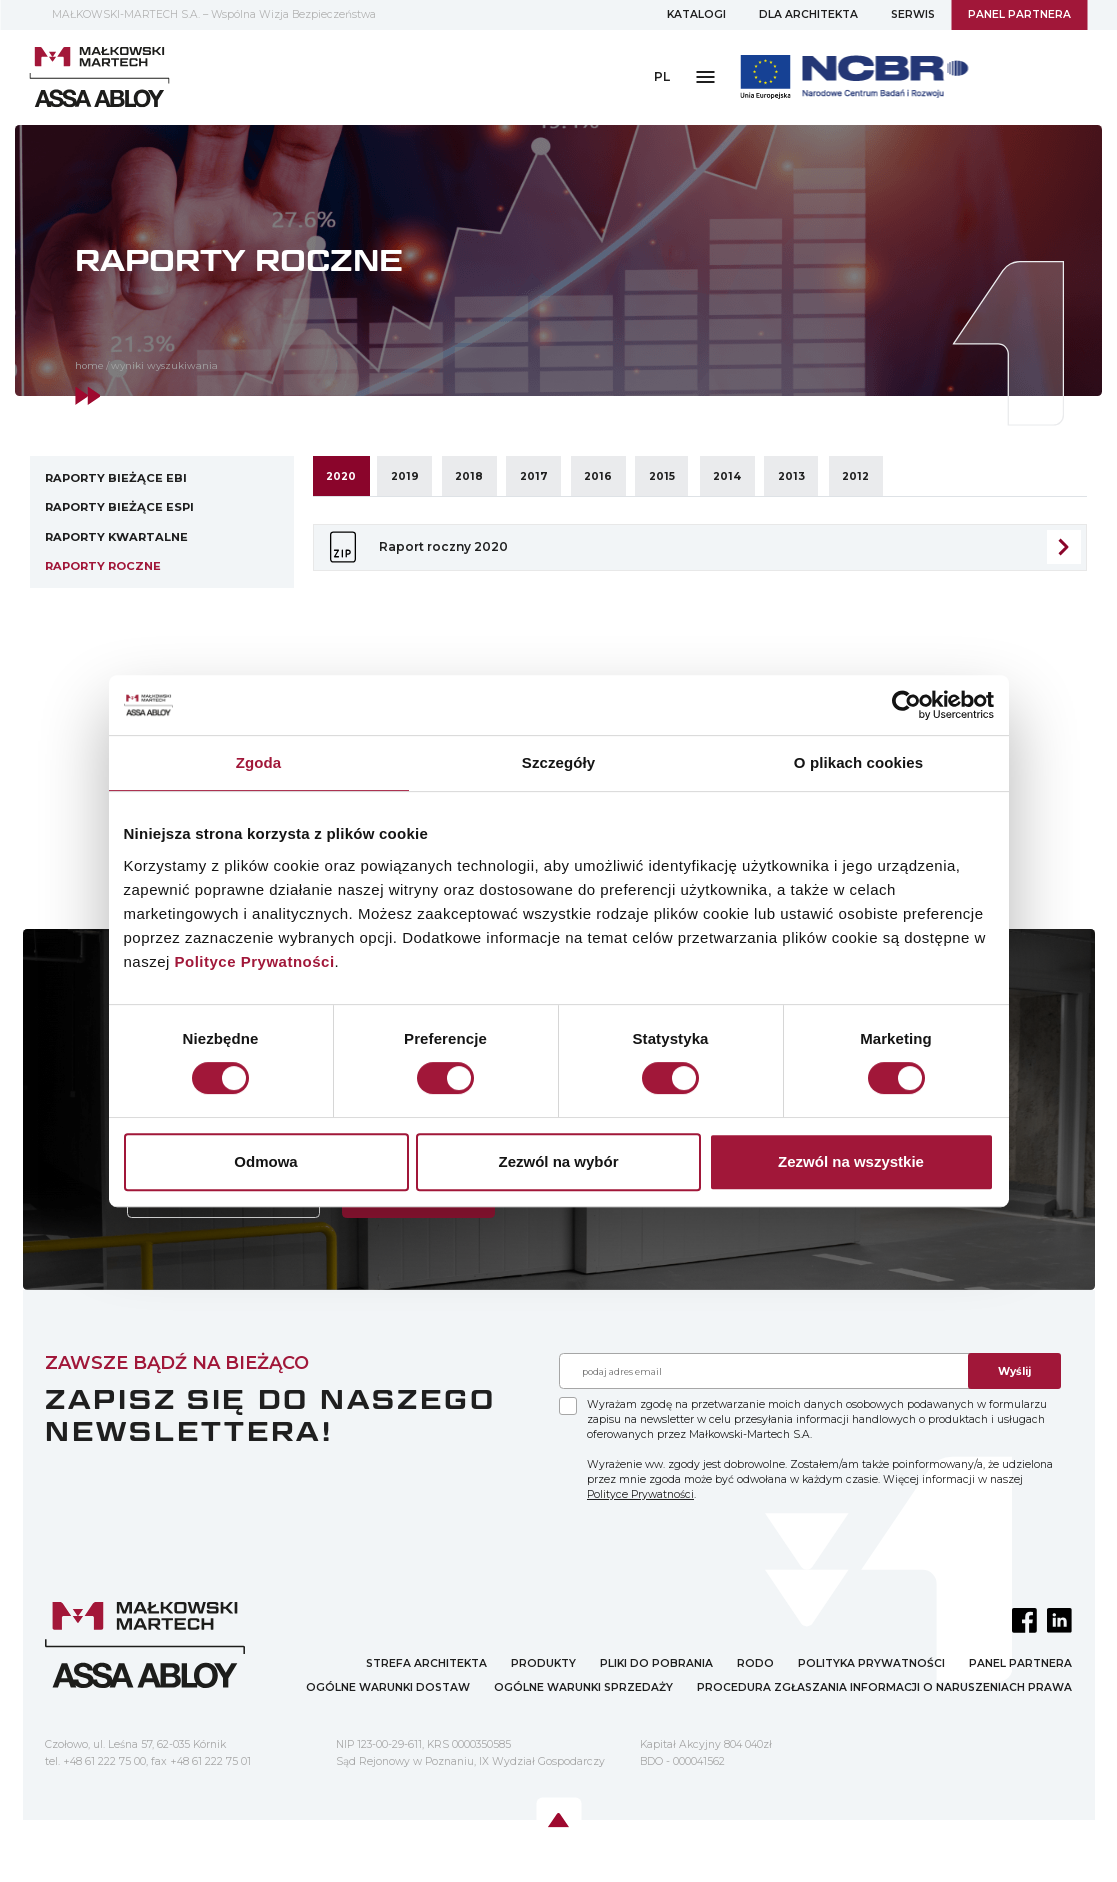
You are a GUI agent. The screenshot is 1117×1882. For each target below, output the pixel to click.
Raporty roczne (103, 566)
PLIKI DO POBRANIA (656, 1663)
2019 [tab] (405, 476)
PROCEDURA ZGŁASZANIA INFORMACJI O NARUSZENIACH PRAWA (884, 1687)
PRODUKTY (543, 1663)
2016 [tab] (598, 476)
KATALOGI (696, 14)
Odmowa (265, 1161)
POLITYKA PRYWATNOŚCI (871, 1663)
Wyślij (1014, 1371)
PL (662, 76)
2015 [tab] (662, 476)
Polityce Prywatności (255, 961)
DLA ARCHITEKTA (808, 14)
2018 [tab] (469, 476)
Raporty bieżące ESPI (119, 507)
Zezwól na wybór (558, 1161)
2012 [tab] (855, 476)
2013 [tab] (791, 476)
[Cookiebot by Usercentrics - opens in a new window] (906, 705)
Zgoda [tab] (259, 762)
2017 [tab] (534, 476)
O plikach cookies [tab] (858, 762)
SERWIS (913, 14)
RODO (755, 1663)
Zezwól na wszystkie (851, 1161)
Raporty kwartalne (116, 537)
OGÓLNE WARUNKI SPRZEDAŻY (583, 1687)
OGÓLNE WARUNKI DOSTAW (388, 1687)
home (89, 365)
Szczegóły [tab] (558, 762)
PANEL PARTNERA (1019, 14)
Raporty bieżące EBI (116, 478)
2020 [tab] (341, 476)
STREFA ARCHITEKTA (426, 1663)
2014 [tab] (727, 476)
